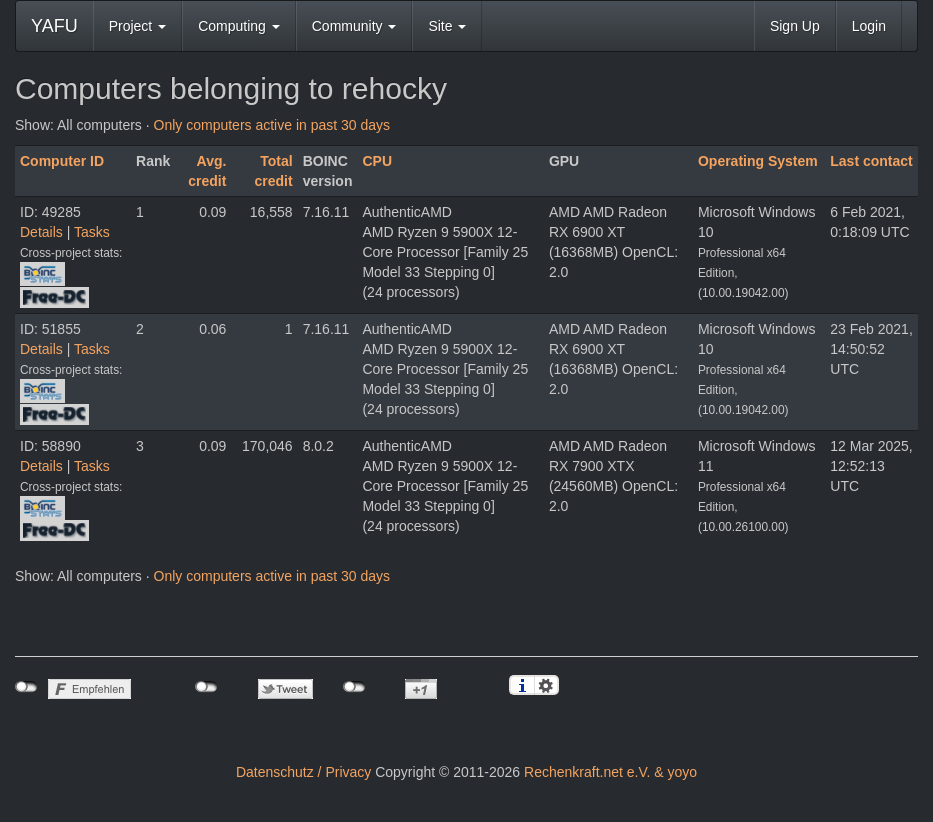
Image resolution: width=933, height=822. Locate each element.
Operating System (758, 161)
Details (41, 232)
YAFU (54, 26)
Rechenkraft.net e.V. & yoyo (610, 772)
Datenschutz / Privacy (303, 772)
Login (869, 26)
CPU (377, 161)
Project (137, 26)
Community (354, 26)
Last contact (871, 161)
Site (447, 26)
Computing (239, 26)
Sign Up (795, 26)
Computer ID (62, 161)
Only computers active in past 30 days (272, 125)
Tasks (92, 232)
